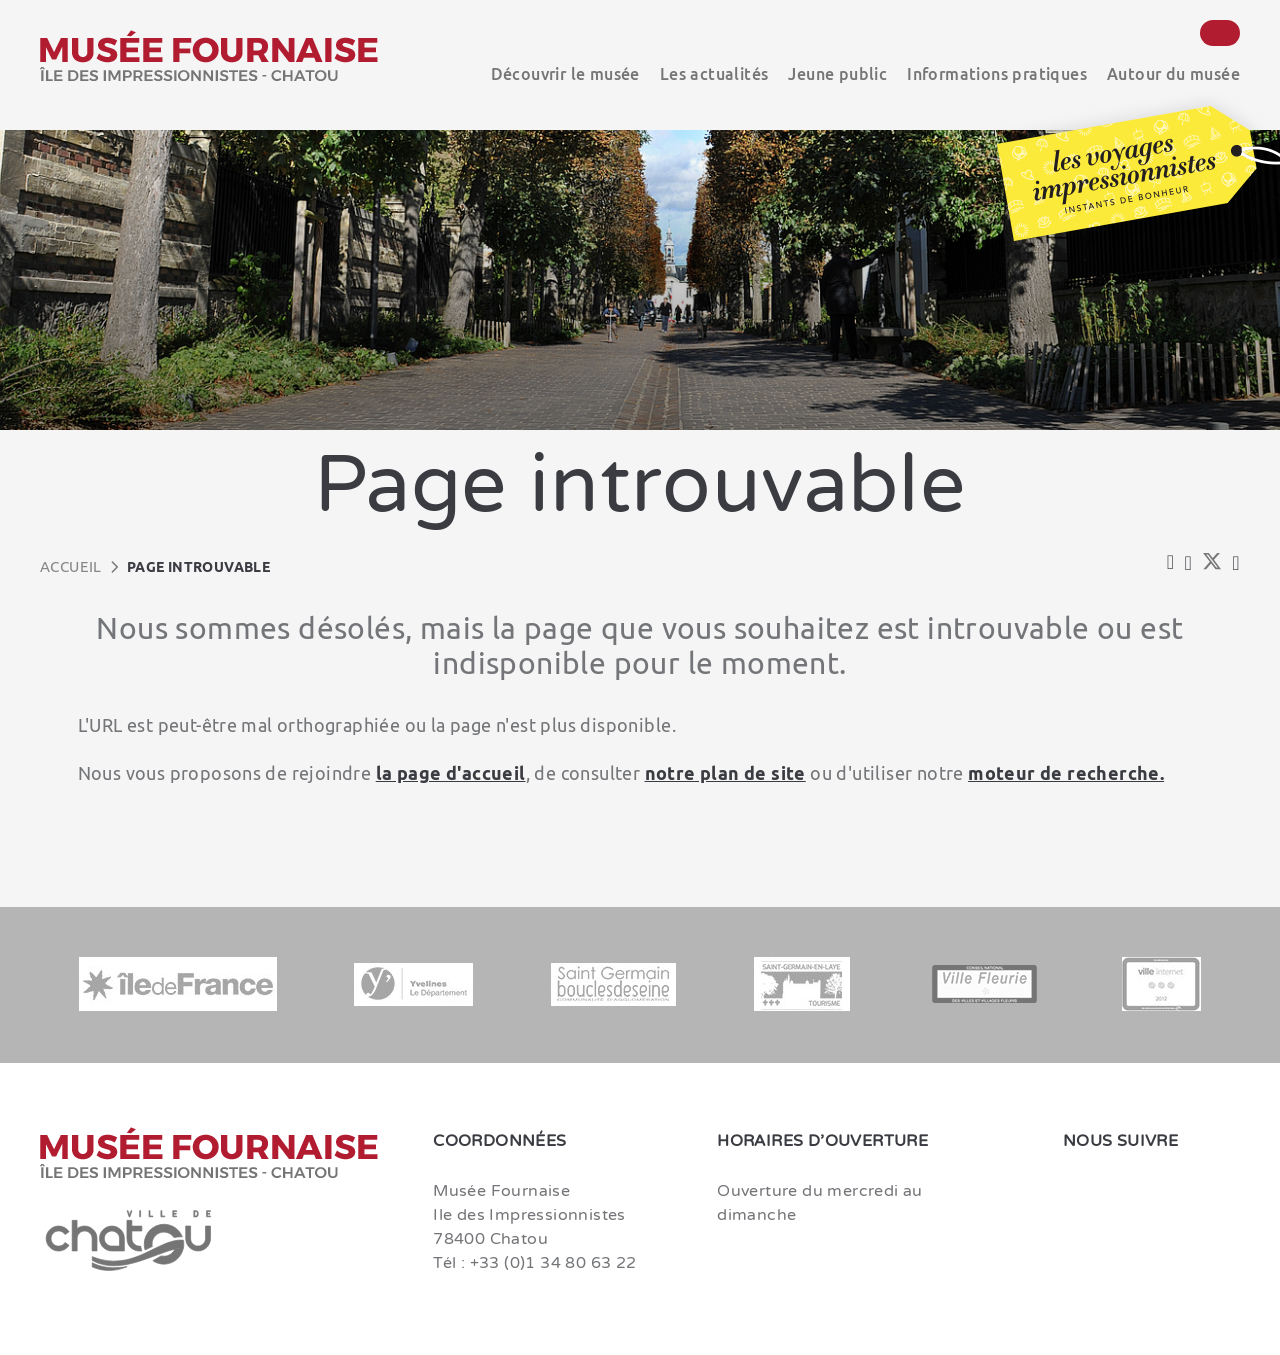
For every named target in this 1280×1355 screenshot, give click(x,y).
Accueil (71, 566)
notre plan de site (725, 773)
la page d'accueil (451, 773)
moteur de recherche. (1066, 773)
